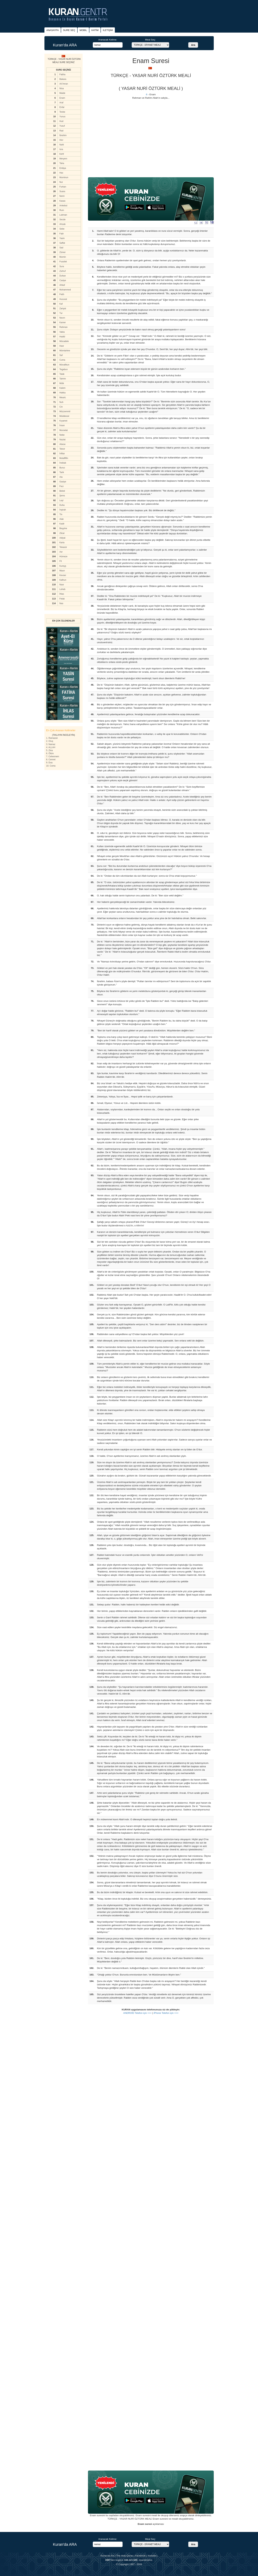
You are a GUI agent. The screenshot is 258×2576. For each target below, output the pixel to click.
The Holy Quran (124, 2555)
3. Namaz (50, 744)
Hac (61, 173)
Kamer (62, 322)
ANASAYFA (52, 30)
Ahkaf (62, 285)
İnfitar (62, 453)
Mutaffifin (63, 458)
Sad (61, 247)
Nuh (61, 402)
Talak (61, 374)
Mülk (61, 383)
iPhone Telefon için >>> (166, 2013)
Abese (62, 444)
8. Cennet (51, 759)
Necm (62, 318)
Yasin (62, 238)
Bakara (62, 79)
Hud (61, 121)
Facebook (140, 2555)
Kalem (62, 388)
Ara (193, 45)
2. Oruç (49, 741)
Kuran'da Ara (107, 2555)
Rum (61, 210)
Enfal (61, 107)
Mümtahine (64, 350)
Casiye (62, 280)
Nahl (61, 144)
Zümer (62, 252)
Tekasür (63, 547)
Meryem (63, 158)
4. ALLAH (50, 747)
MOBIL (83, 30)
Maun (62, 570)
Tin (60, 514)
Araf (61, 102)
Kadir (61, 523)
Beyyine (63, 528)
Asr (61, 552)
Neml (61, 196)
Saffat (62, 243)
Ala (61, 477)
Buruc (62, 467)
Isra (61, 149)
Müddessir (64, 416)
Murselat (63, 430)
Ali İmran (63, 84)
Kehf (61, 154)
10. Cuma (51, 766)
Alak (61, 519)
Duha (62, 505)
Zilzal (61, 533)
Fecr (61, 486)
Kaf (61, 304)
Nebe (62, 435)
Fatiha (62, 74)
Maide (62, 93)
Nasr (61, 584)
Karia (61, 542)
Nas (61, 603)
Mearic (62, 397)
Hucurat (63, 299)
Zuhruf (62, 271)
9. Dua (49, 762)
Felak (62, 598)
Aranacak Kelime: (107, 39)
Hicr (61, 140)
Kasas (62, 201)
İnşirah (62, 510)
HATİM (95, 30)
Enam (62, 98)
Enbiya (62, 168)
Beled (62, 491)
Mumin (62, 257)
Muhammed (65, 289)
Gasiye (62, 481)
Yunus (62, 116)
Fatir (61, 233)
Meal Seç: (150, 39)
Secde (62, 219)
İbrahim (63, 135)
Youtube (151, 2555)
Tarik (61, 472)
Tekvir (62, 449)
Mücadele (64, 341)
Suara (62, 191)
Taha (61, 163)
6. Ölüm (50, 753)
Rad (61, 130)
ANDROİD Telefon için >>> (137, 2013)
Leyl (61, 500)
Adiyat (62, 538)
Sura (61, 266)
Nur (61, 182)
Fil (60, 561)
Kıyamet (63, 421)
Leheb (62, 589)
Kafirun (62, 580)
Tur (61, 313)
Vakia (62, 332)
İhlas (61, 594)
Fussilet (63, 261)
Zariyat (62, 308)
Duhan (62, 275)
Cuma (62, 360)
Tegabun (63, 369)
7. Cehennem (52, 756)
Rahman (63, 327)
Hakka (62, 392)
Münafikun (64, 364)
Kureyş (62, 566)
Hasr (61, 346)
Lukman (63, 215)
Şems (62, 495)
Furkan (62, 186)
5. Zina (49, 750)
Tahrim (62, 378)
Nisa (61, 88)
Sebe (61, 229)
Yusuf (62, 126)
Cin (61, 407)
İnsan (62, 425)
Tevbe (62, 112)
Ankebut (63, 205)
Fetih (61, 294)
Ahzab (62, 224)
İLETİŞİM (108, 30)
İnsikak (62, 463)
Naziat (62, 439)
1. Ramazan (52, 738)
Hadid (62, 336)
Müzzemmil (64, 411)
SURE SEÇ (69, 30)
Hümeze (63, 556)
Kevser (62, 575)
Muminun (63, 177)
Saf (61, 355)
